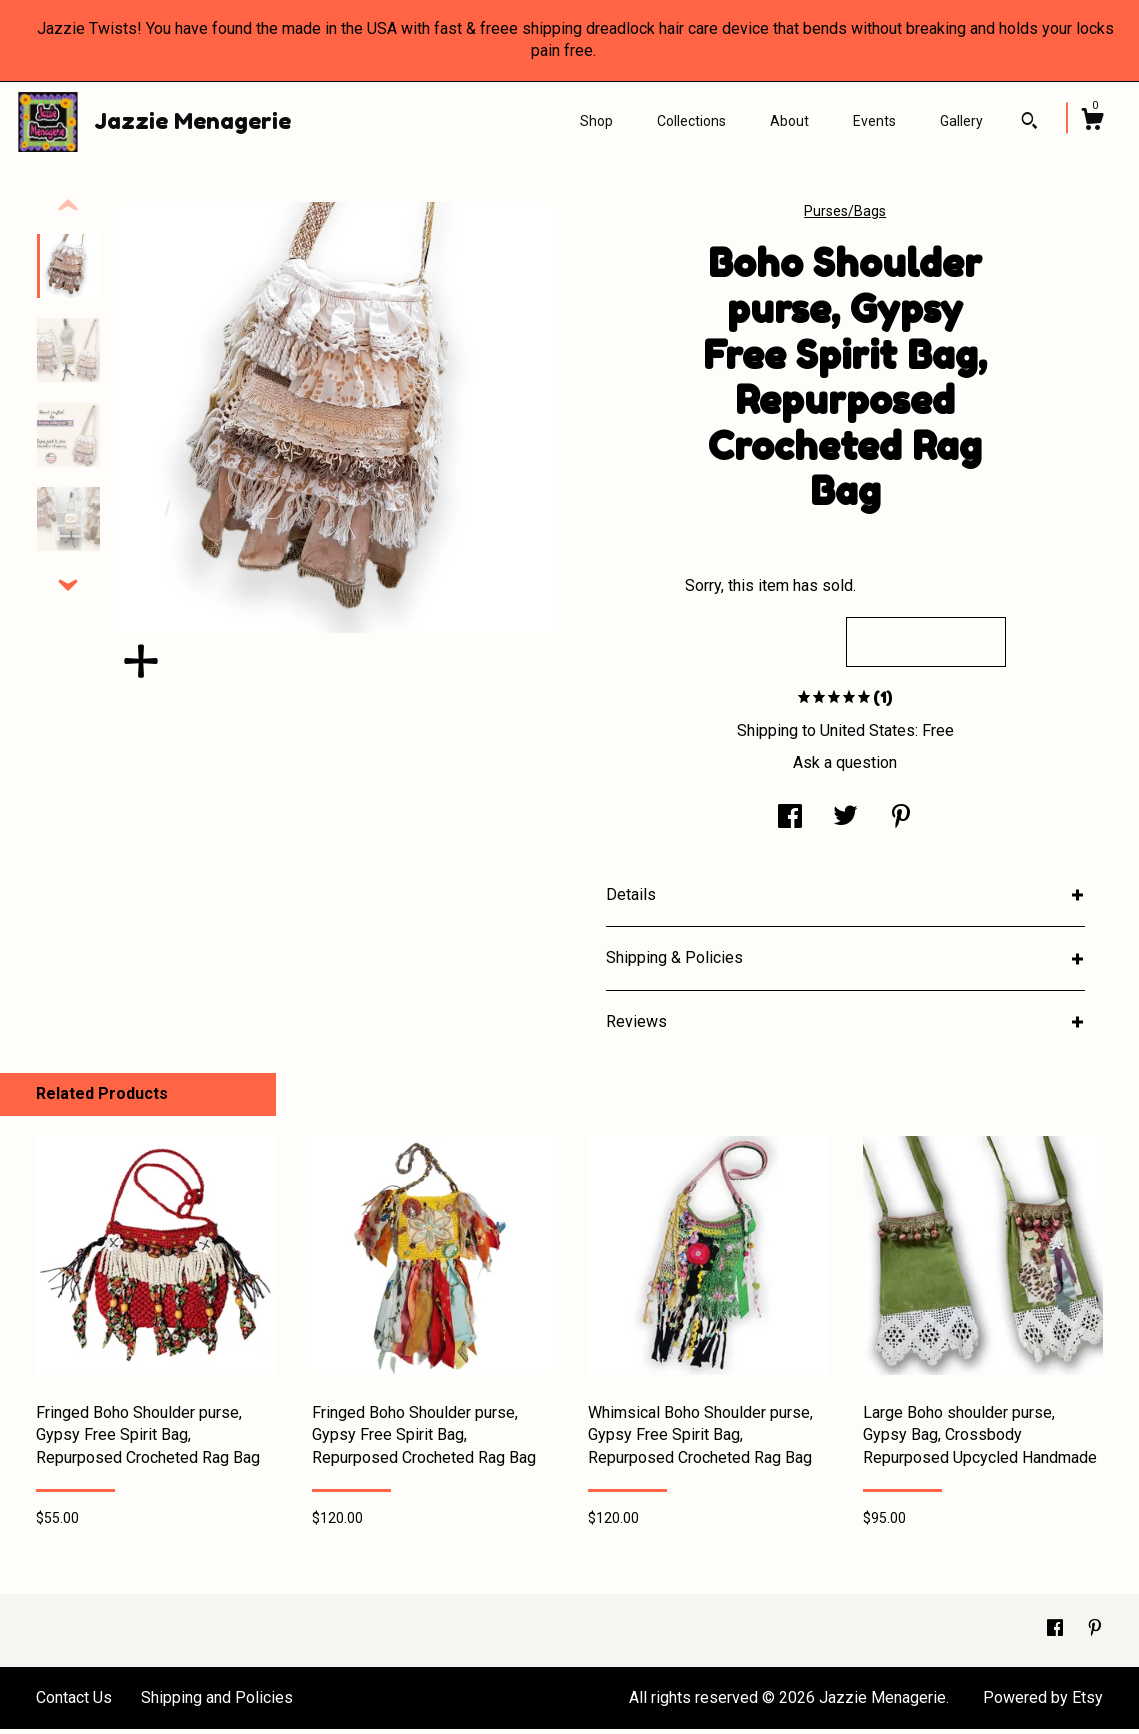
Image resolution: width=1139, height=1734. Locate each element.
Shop (596, 121)
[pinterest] (1095, 1634)
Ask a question (845, 767)
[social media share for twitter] (845, 823)
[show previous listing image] (68, 211)
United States (867, 735)
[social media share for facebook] (790, 823)
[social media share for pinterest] (901, 823)
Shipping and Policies (217, 1702)
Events (874, 121)
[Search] (1029, 123)
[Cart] (1092, 122)
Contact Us (74, 1702)
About (789, 121)
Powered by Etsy (1043, 1702)
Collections (691, 121)
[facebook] (1057, 1634)
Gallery (961, 121)
